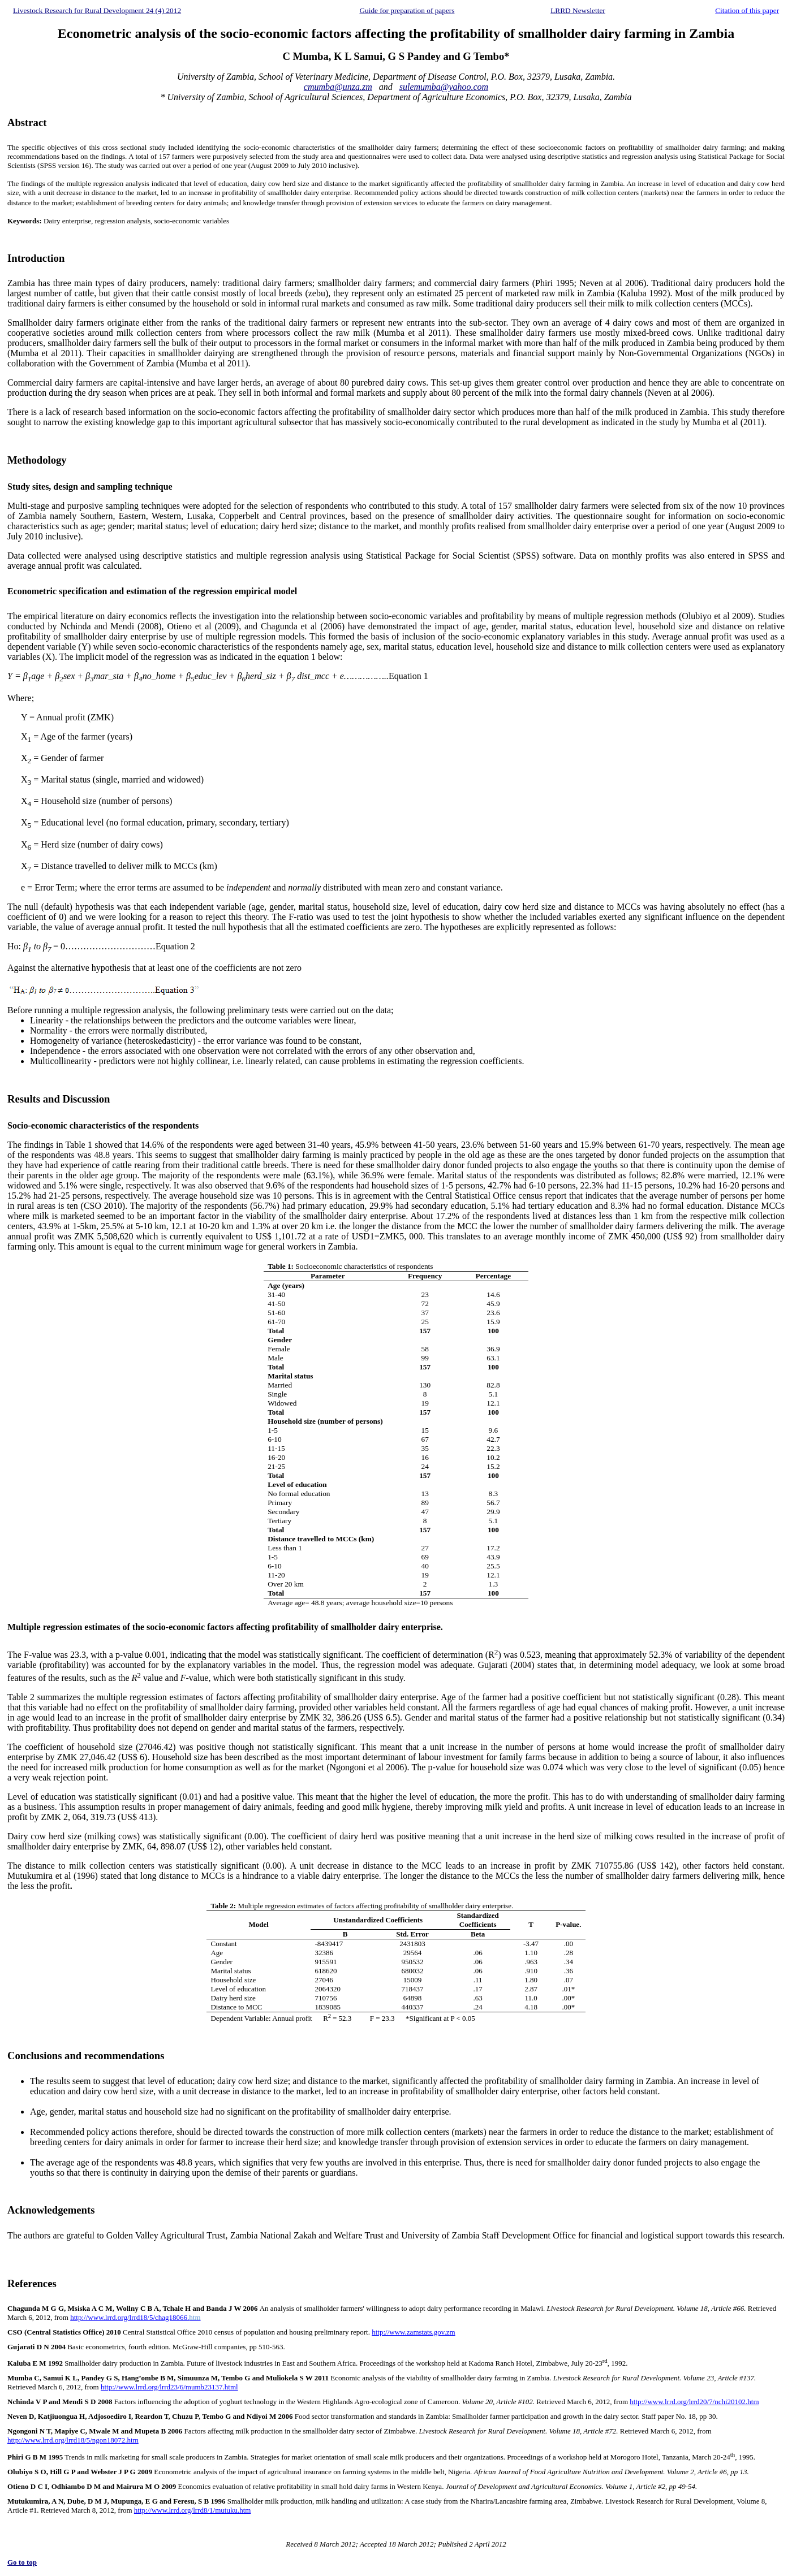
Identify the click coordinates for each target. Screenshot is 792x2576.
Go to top (22, 2562)
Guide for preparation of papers (406, 10)
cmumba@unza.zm (338, 87)
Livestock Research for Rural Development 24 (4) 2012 (97, 10)
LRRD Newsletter (577, 10)
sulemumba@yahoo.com (443, 87)
